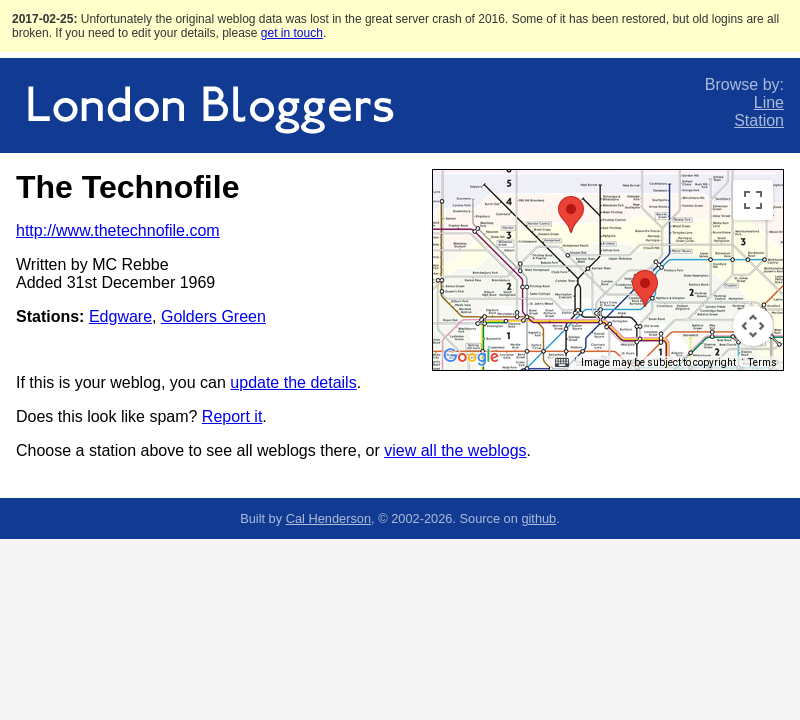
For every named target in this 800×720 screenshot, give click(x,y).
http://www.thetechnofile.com (118, 230)
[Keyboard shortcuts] (562, 363)
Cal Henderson (328, 518)
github (538, 518)
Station (759, 120)
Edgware (120, 316)
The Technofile (127, 187)
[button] (571, 214)
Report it (232, 416)
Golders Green (213, 316)
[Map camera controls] (753, 326)
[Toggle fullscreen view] (753, 200)
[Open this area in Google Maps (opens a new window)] (471, 357)
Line (769, 102)
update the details (293, 382)
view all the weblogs (455, 450)
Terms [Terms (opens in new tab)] (762, 362)
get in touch (292, 33)
